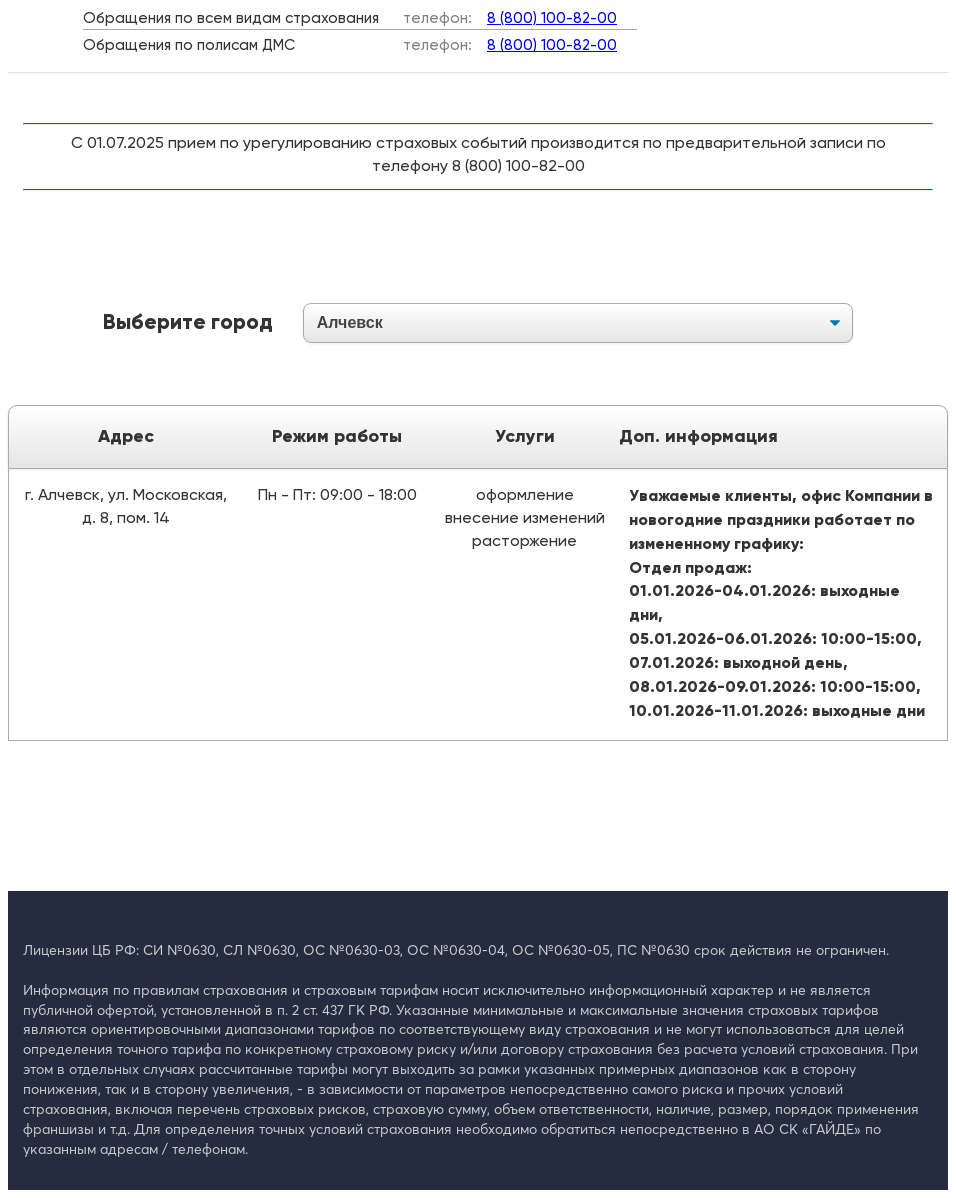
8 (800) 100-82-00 (552, 18)
